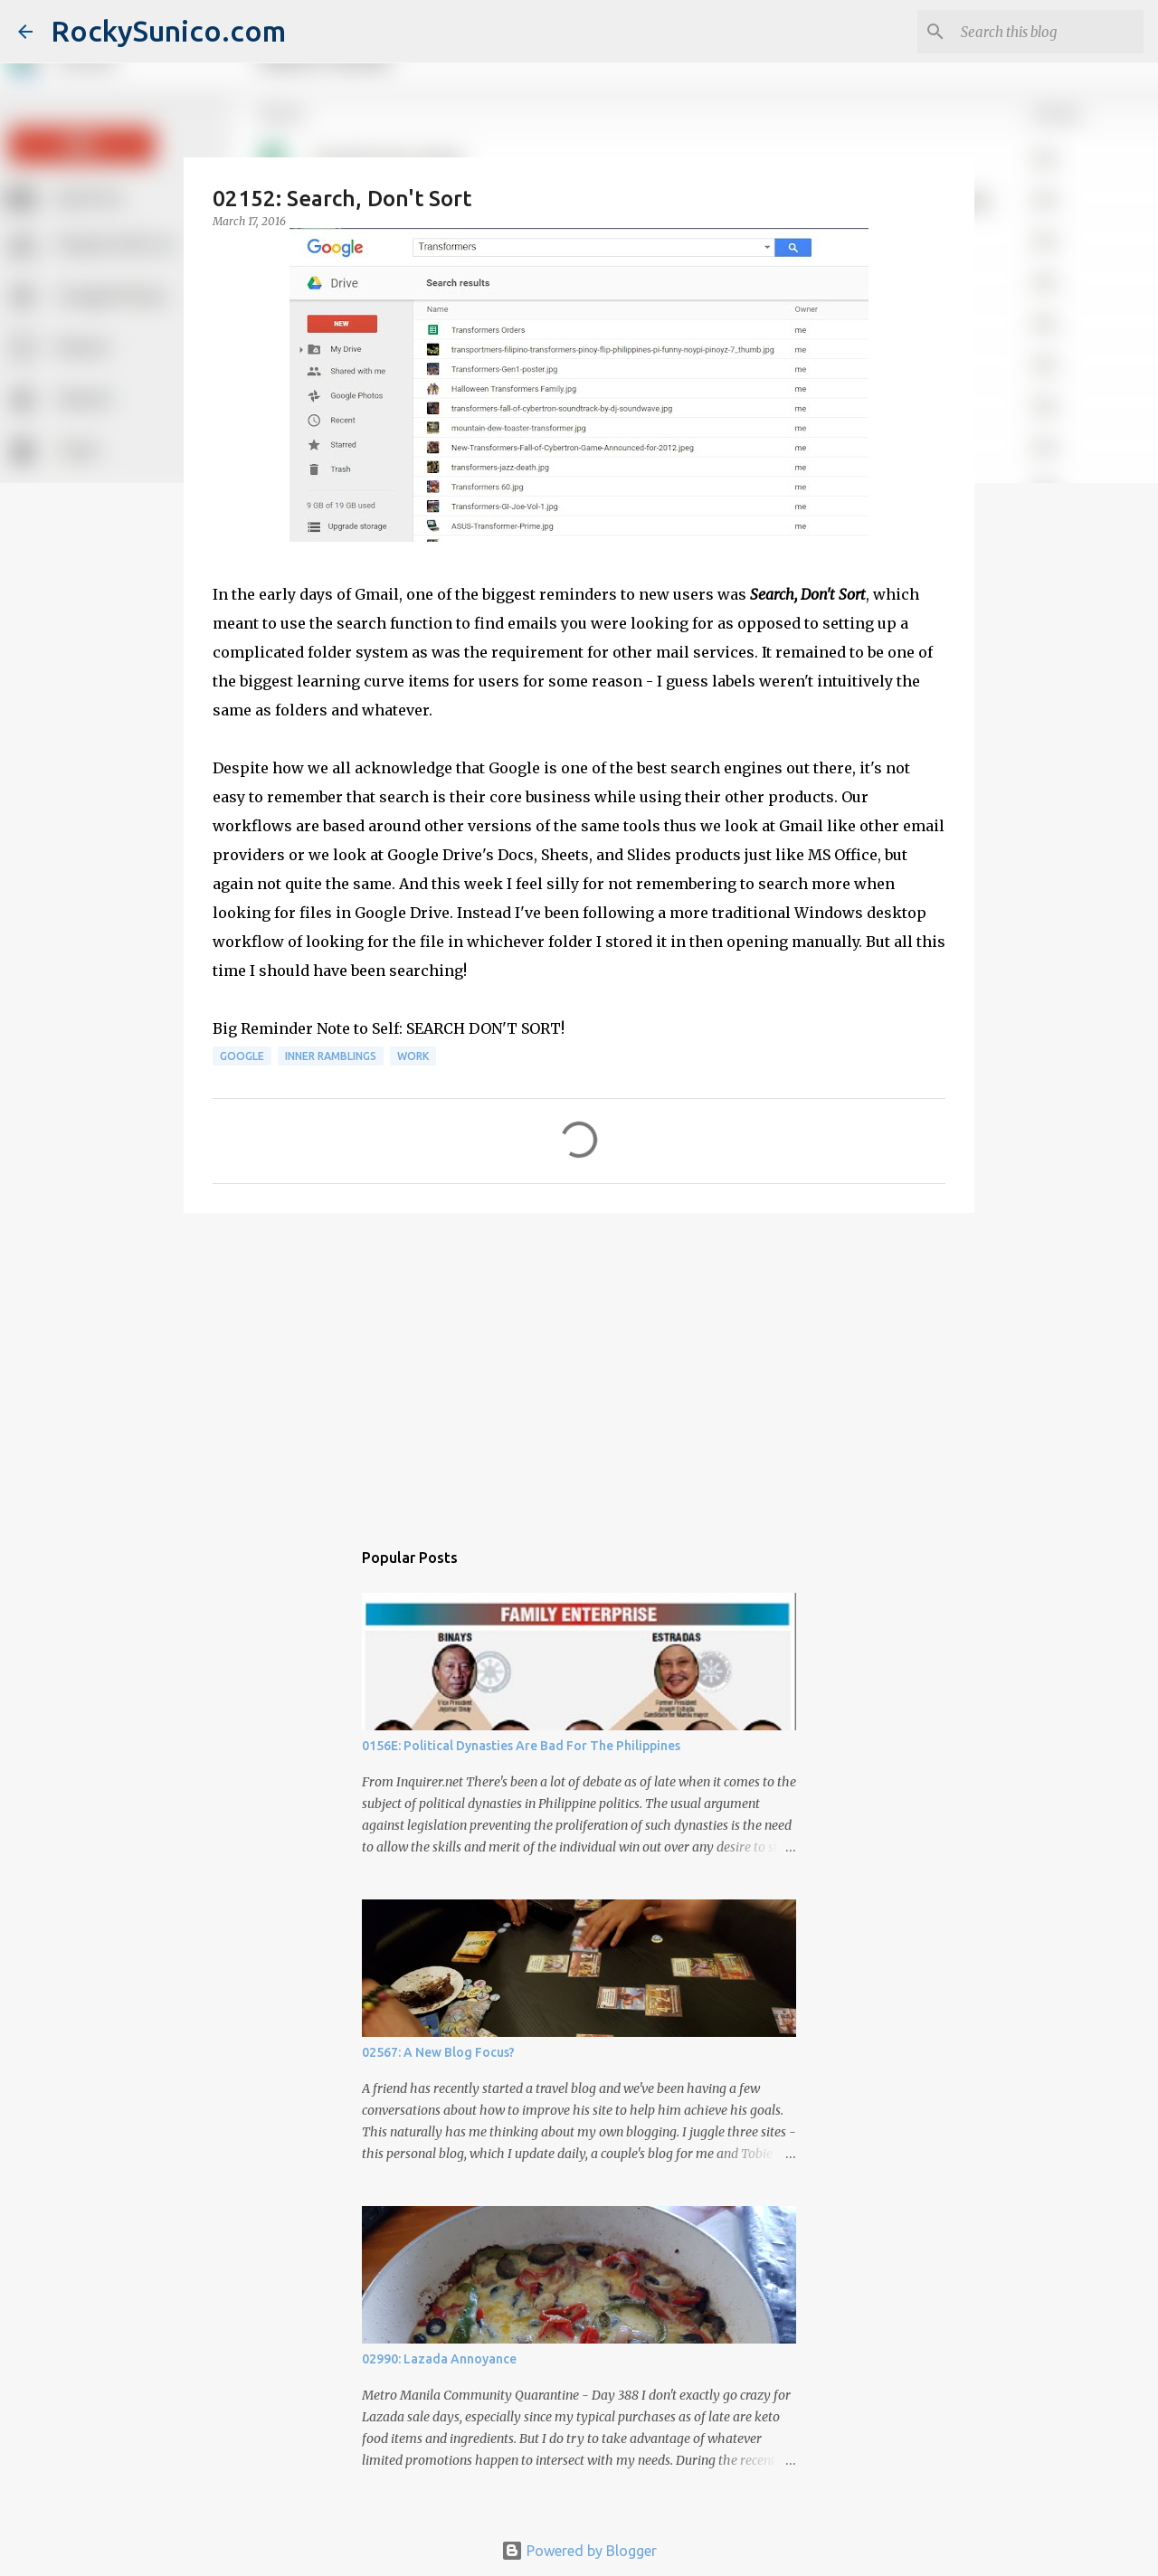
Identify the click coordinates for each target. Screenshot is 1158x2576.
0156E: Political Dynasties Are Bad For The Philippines (521, 1745)
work (413, 1056)
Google (242, 1056)
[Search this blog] (1049, 31)
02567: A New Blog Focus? (438, 2052)
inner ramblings (330, 1056)
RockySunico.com (168, 30)
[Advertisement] (579, 1366)
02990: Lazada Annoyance (439, 2359)
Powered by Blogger (579, 2551)
